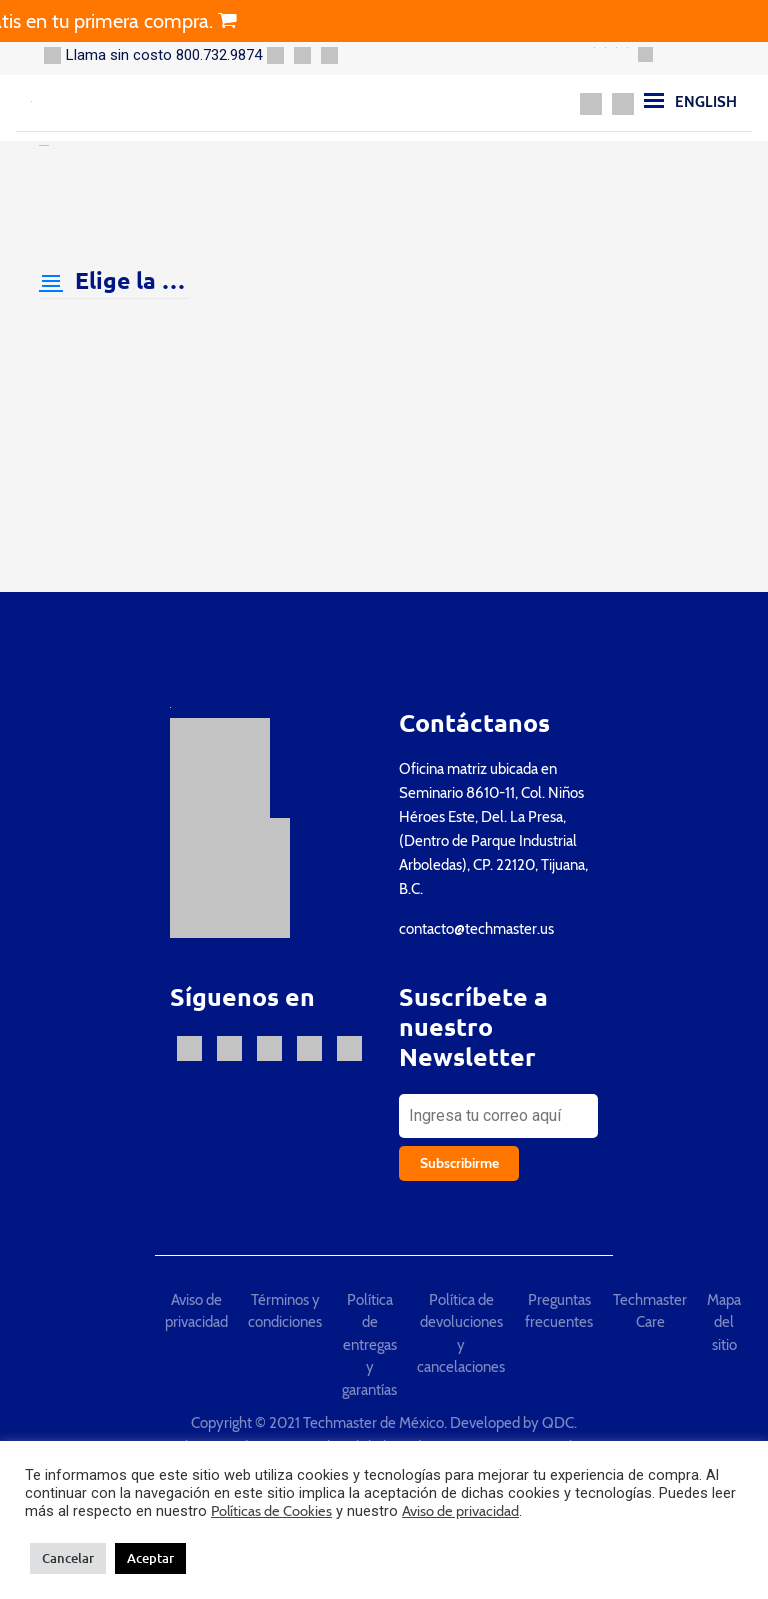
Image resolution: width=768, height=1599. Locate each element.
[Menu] (654, 100)
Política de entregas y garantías (369, 1345)
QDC (558, 1423)
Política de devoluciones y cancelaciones (461, 1334)
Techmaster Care (650, 1311)
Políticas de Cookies (271, 1511)
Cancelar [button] (68, 1558)
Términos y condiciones (285, 1311)
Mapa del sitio (724, 1322)
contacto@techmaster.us (476, 929)
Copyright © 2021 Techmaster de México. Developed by (366, 1423)
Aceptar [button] (150, 1558)
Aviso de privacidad (196, 1311)
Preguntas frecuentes (559, 1311)
